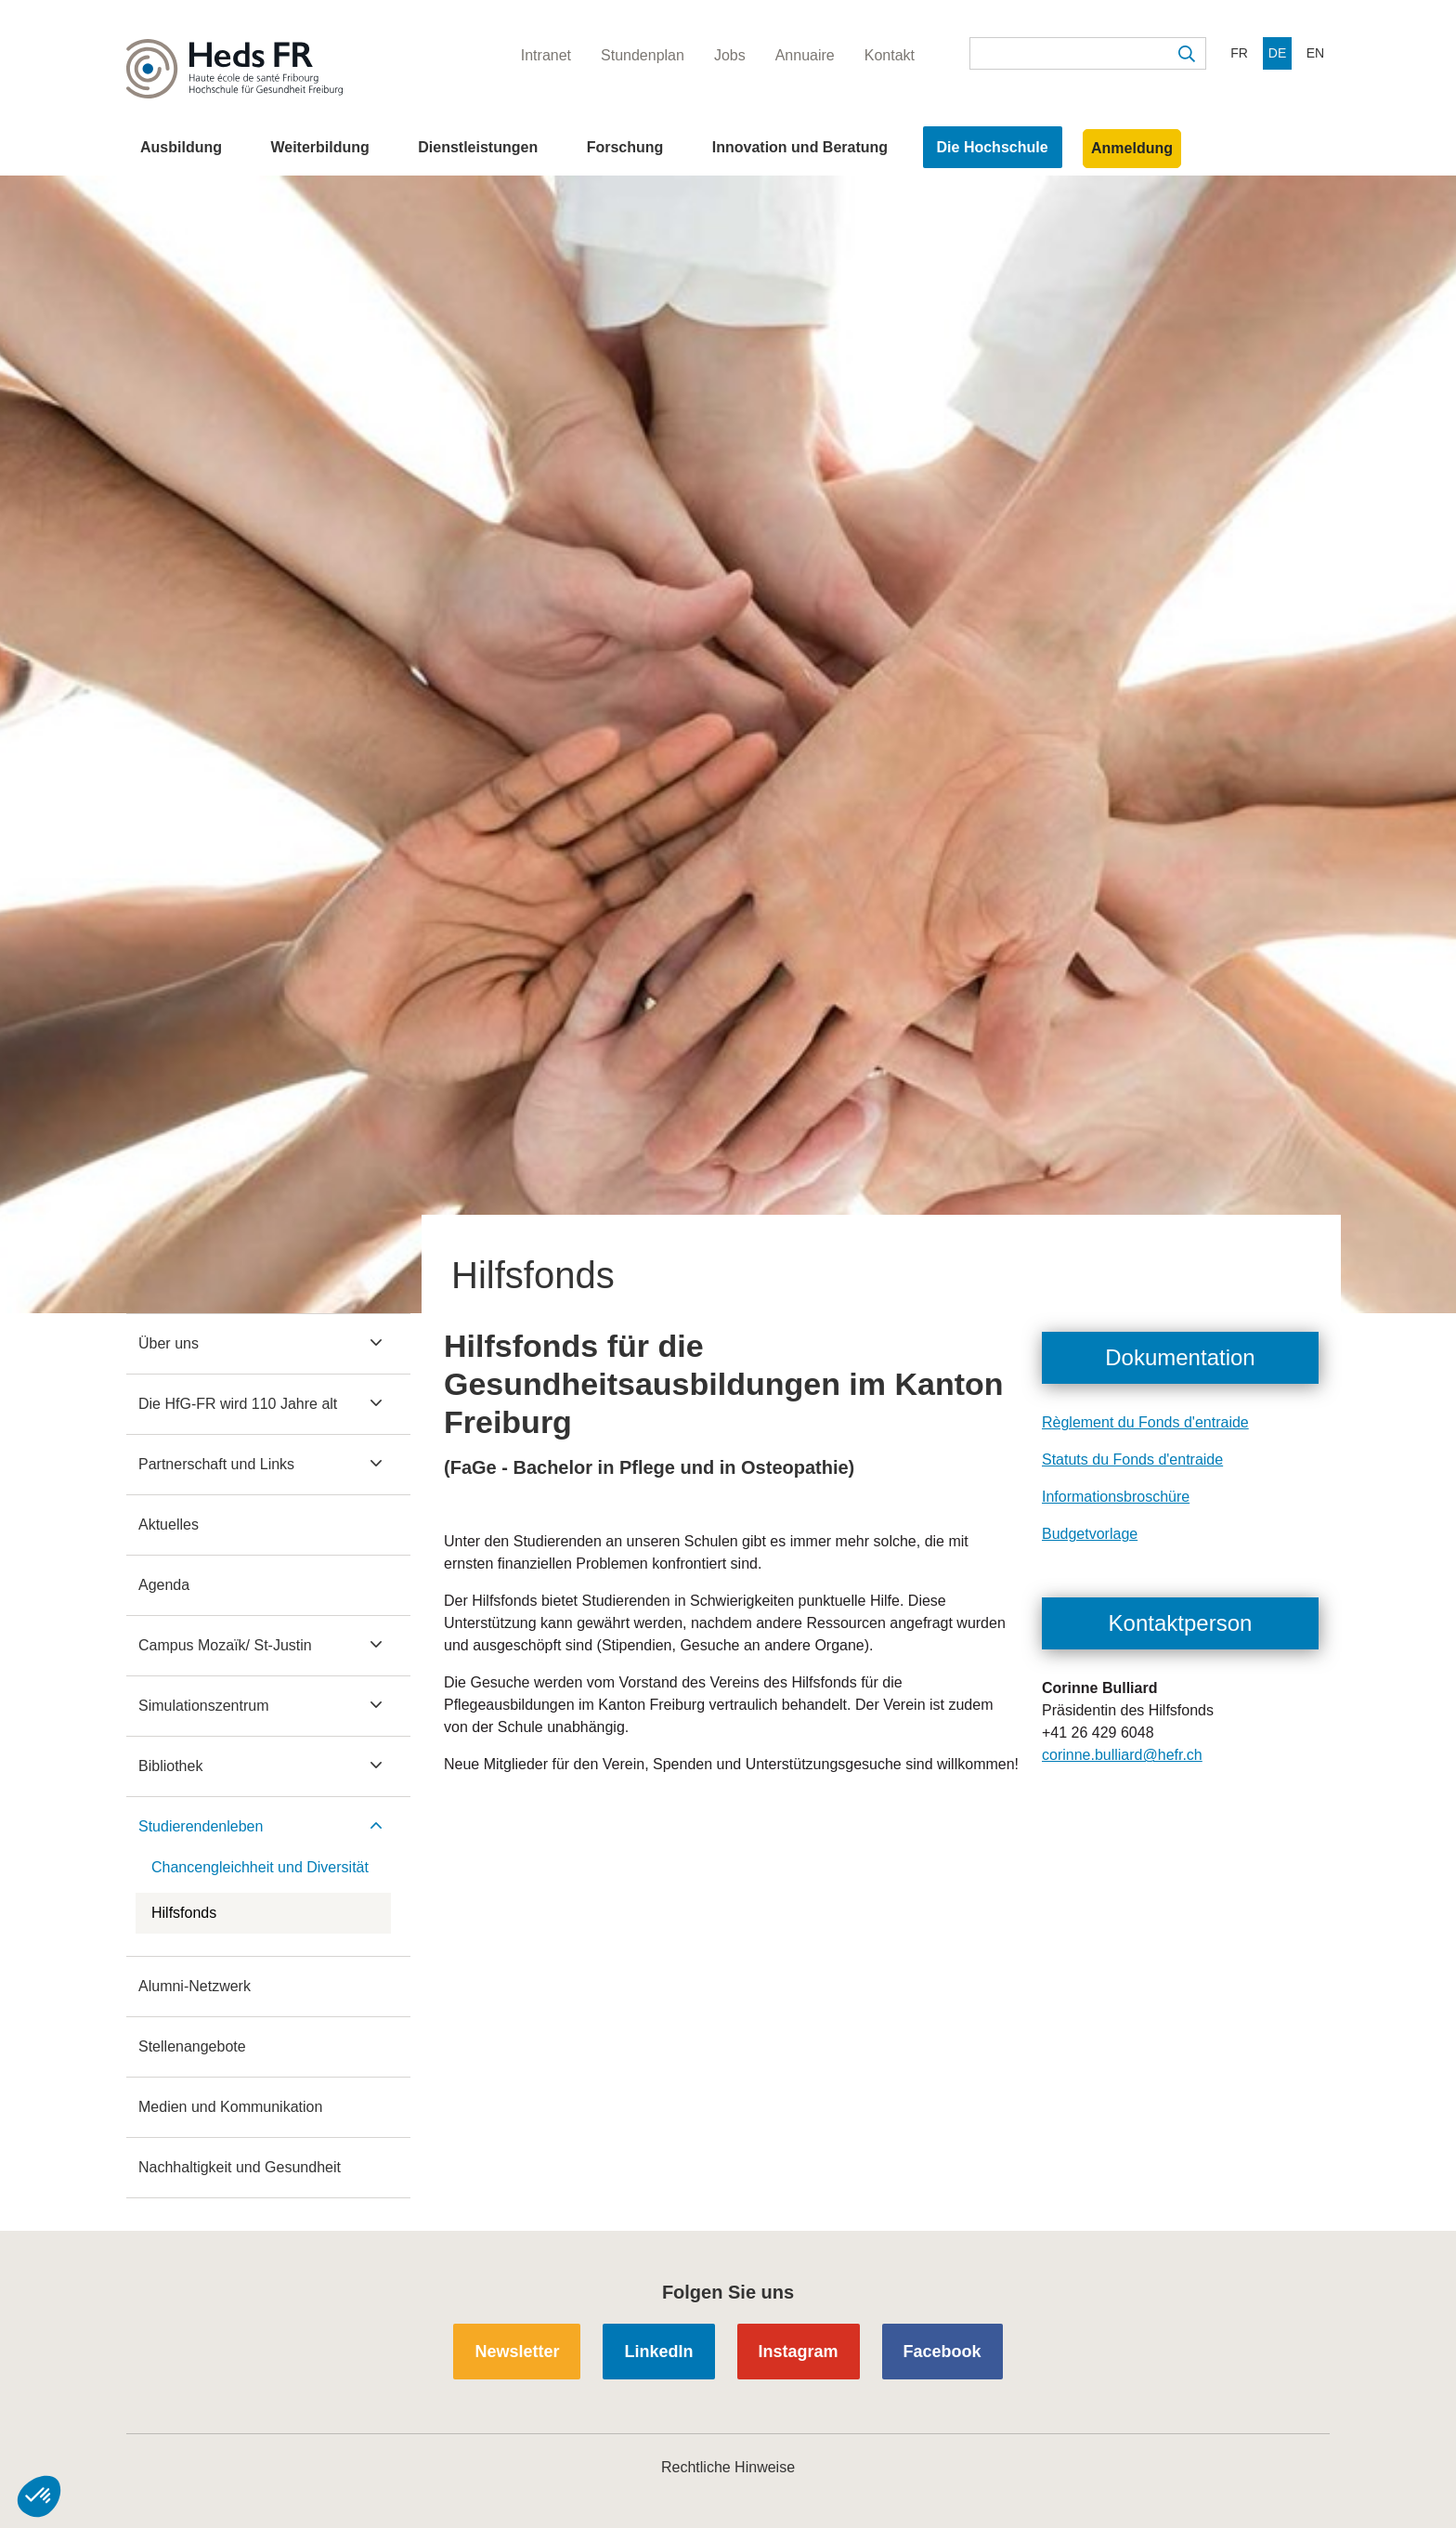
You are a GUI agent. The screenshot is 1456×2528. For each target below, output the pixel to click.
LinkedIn (658, 2351)
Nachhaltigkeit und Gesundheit (239, 2167)
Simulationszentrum (203, 1706)
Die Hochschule (992, 147)
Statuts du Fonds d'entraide (1132, 1459)
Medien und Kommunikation (230, 2107)
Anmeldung (1132, 148)
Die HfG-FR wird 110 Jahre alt (237, 1404)
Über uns (168, 1343)
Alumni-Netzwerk (194, 1986)
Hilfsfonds (183, 1913)
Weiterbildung (319, 147)
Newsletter (516, 2351)
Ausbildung (181, 147)
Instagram (798, 2351)
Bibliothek (170, 1766)
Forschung (625, 147)
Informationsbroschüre (1116, 1497)
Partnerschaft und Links (216, 1464)
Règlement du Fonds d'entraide (1145, 1422)
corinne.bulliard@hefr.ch (1122, 1755)
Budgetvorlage (1090, 1534)
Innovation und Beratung (800, 147)
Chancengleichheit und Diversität (260, 1867)
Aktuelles (168, 1524)
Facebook (943, 2351)
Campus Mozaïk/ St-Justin (225, 1645)
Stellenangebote (192, 2046)
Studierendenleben (200, 1826)
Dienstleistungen (478, 147)
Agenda (163, 1585)
